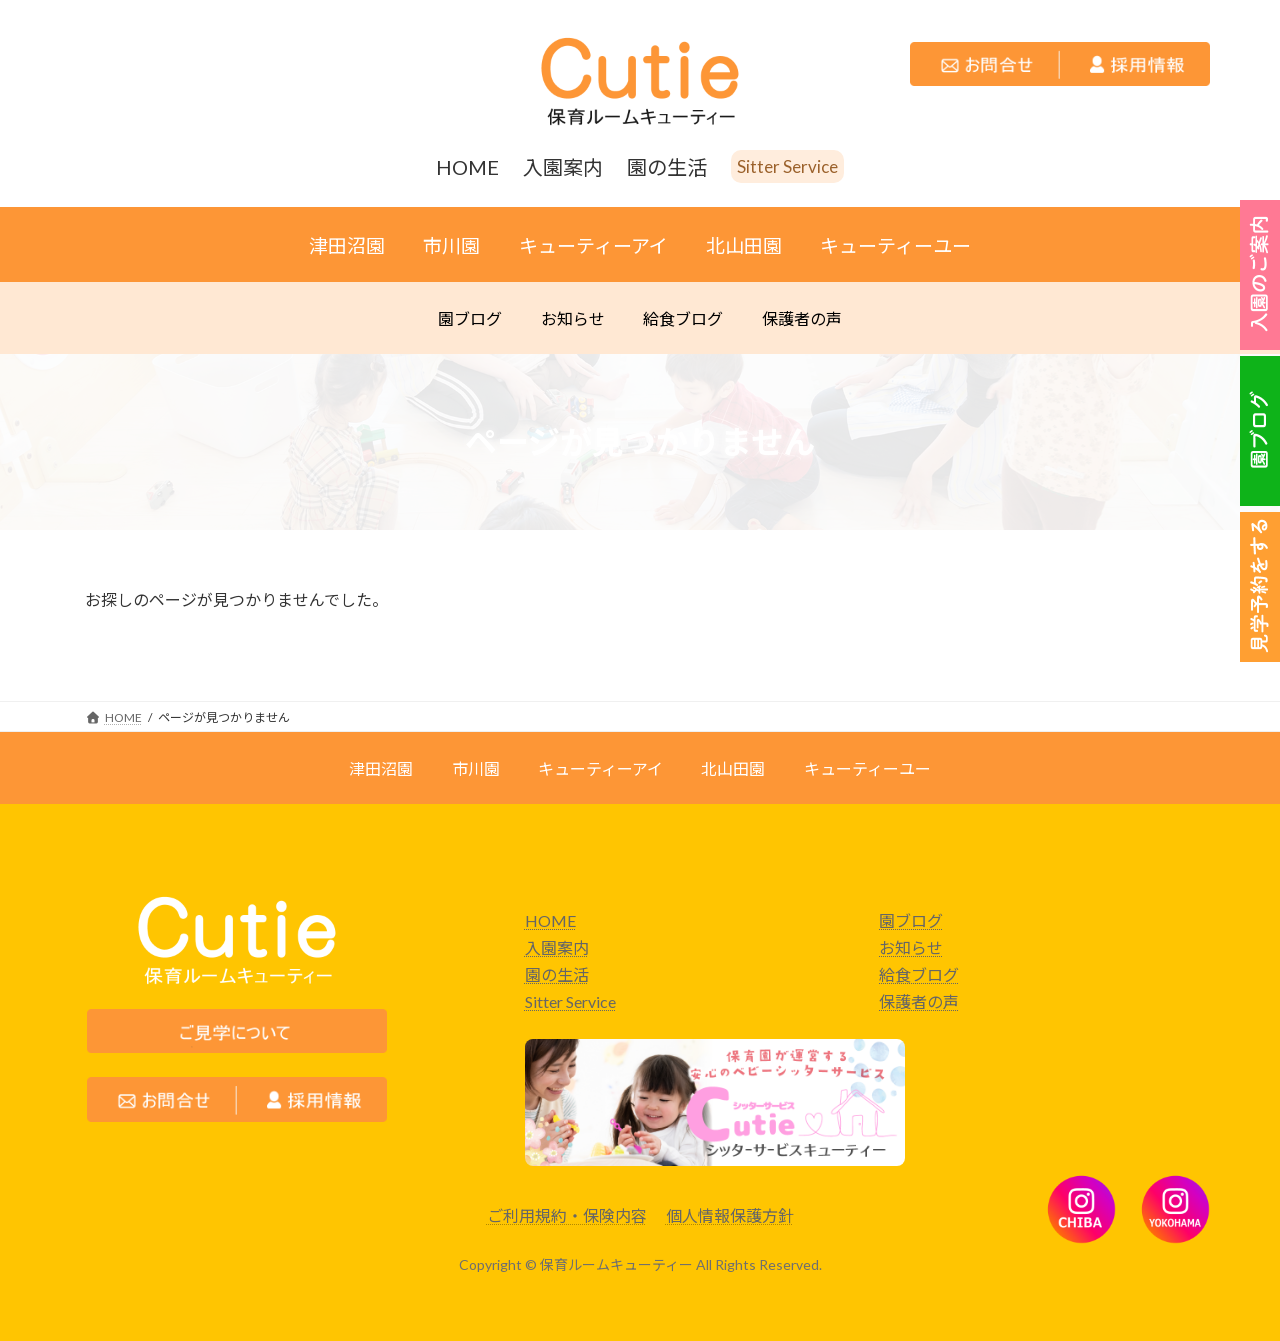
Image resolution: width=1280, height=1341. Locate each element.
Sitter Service (570, 1001)
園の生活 (557, 974)
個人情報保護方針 (730, 1215)
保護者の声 (919, 1001)
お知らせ (911, 947)
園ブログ (911, 920)
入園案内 (557, 947)
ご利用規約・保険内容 (567, 1215)
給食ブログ (919, 974)
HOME (550, 920)
